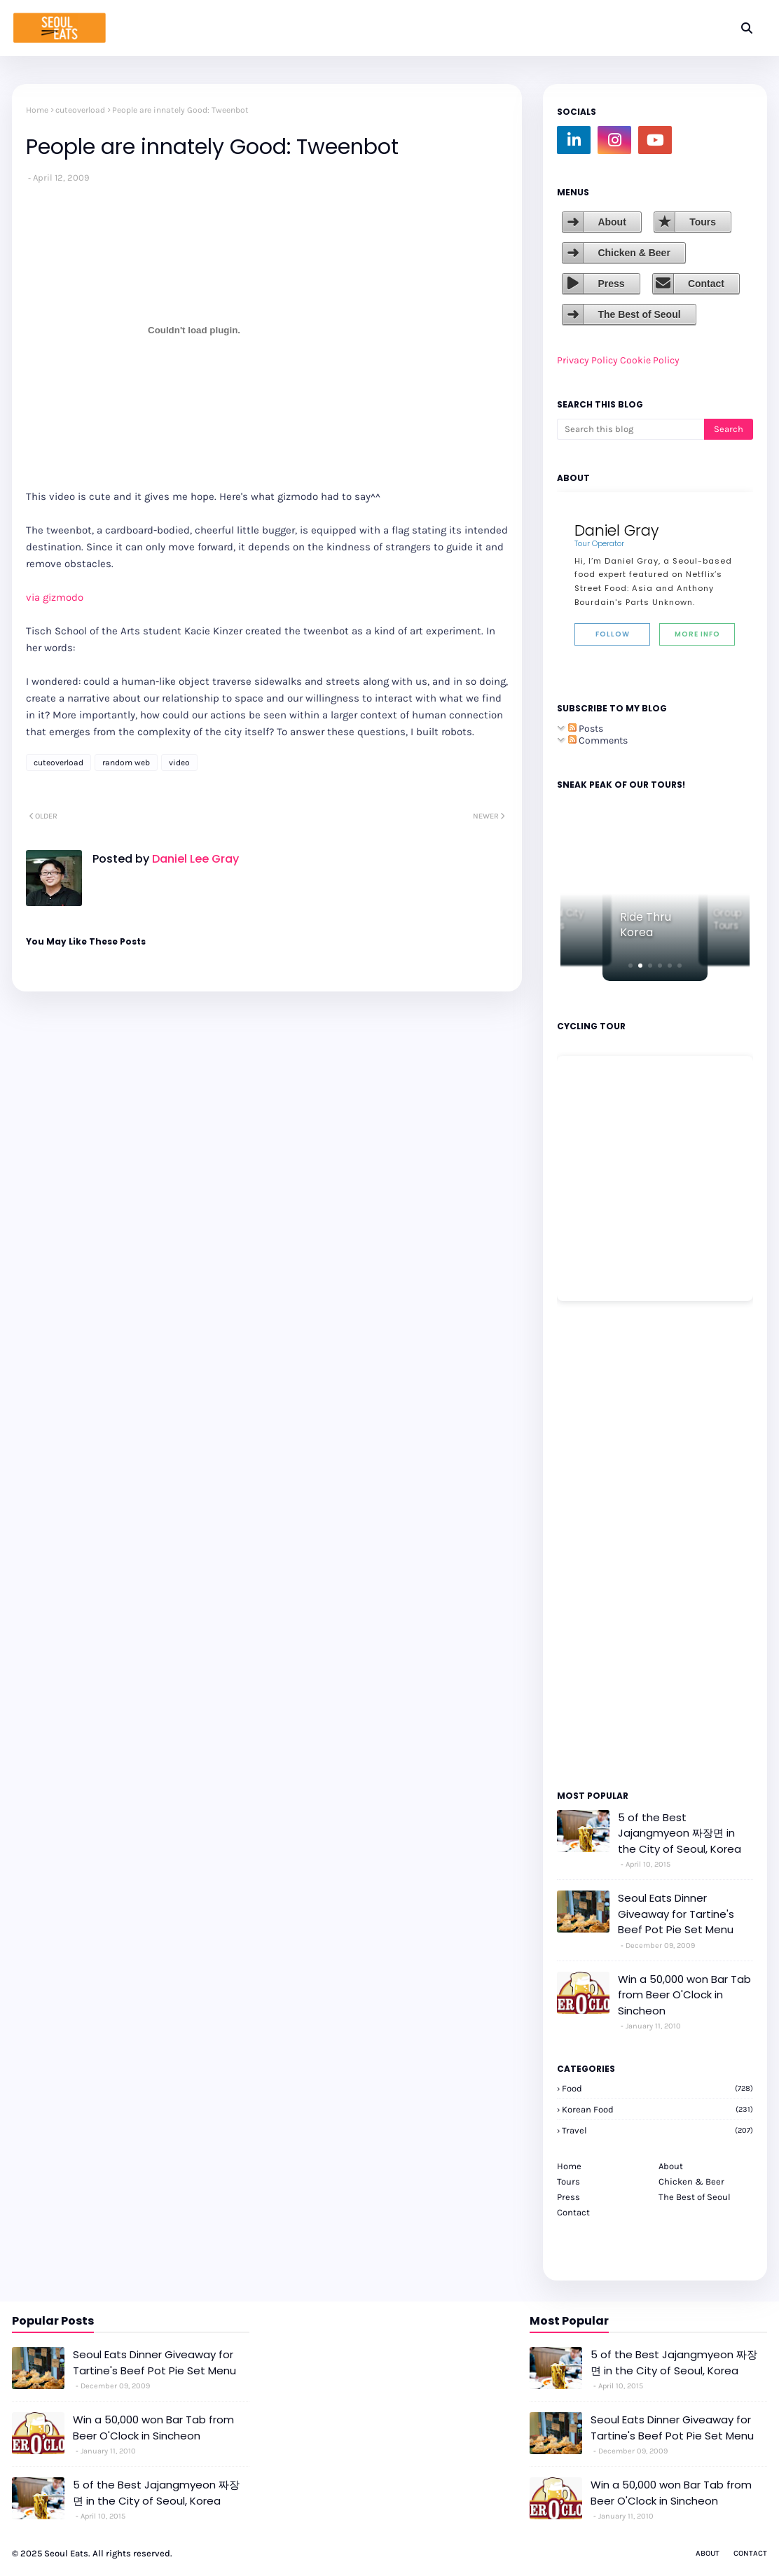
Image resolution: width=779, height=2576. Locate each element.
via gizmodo (54, 597)
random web (126, 762)
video (179, 762)
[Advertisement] (599, 1545)
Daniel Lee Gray (194, 859)
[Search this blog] (630, 429)
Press (611, 283)
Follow (612, 634)
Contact (706, 283)
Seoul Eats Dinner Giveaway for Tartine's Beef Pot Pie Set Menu (676, 1914)
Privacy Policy (587, 360)
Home (37, 110)
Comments (598, 740)
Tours (702, 222)
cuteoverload (80, 110)
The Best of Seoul (639, 314)
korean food (657, 2109)
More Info (697, 634)
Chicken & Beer (634, 252)
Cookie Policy (650, 360)
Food (657, 2088)
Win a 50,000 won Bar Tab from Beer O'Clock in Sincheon (684, 1995)
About (612, 222)
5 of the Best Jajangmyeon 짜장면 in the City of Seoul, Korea (679, 1833)
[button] (630, 965)
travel (657, 2130)
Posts (585, 728)
